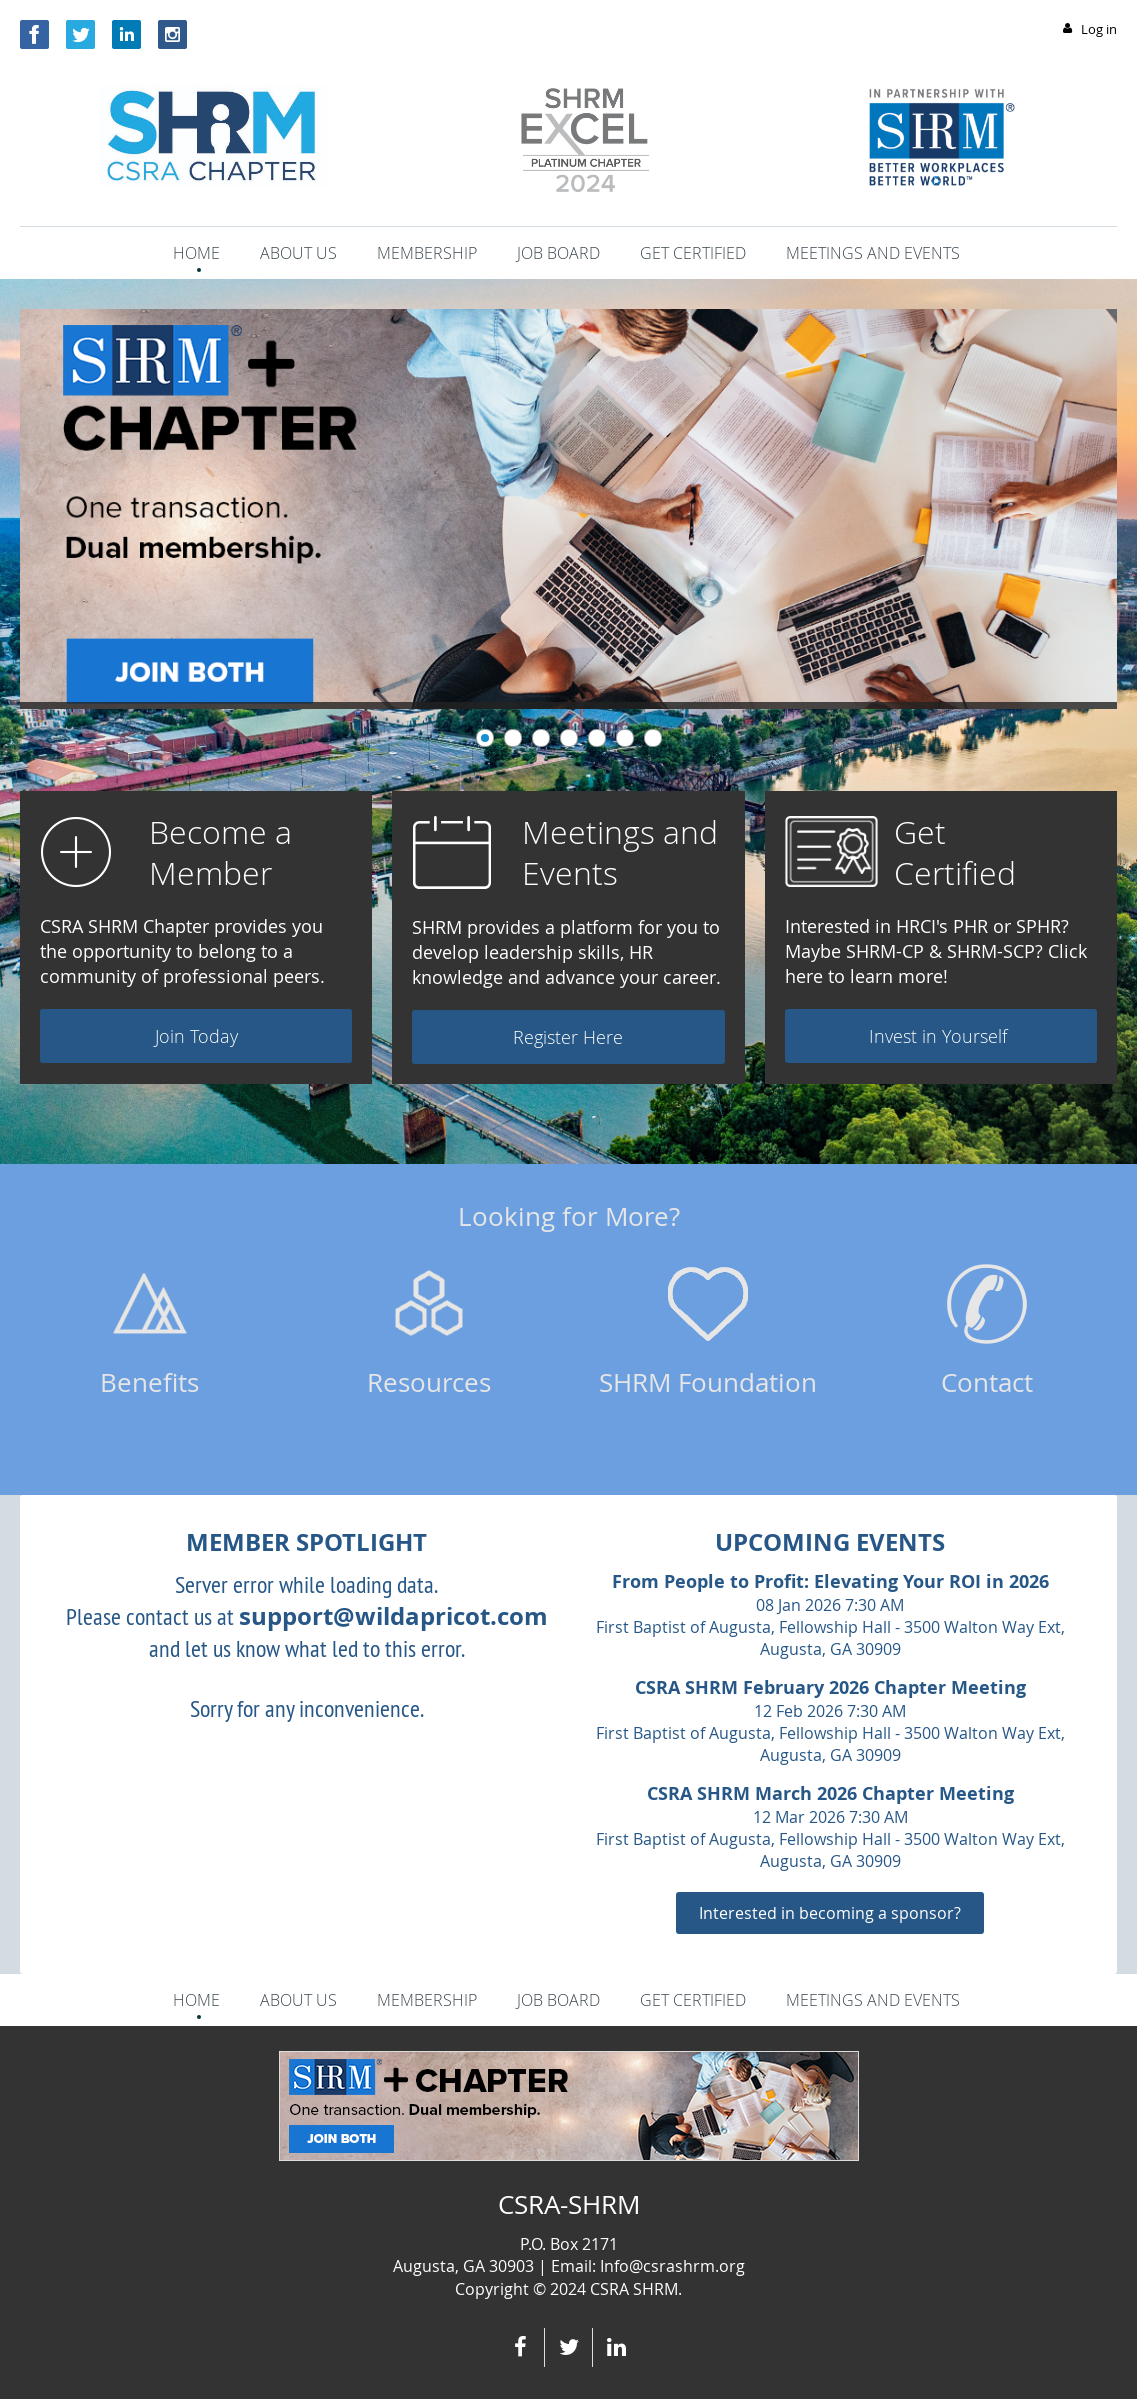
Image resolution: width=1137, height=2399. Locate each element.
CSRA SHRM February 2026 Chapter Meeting (830, 1687)
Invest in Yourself (940, 1036)
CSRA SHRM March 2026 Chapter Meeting (830, 1793)
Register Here (568, 1037)
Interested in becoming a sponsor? (830, 1913)
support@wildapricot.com (393, 1616)
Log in (1099, 29)
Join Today (196, 1036)
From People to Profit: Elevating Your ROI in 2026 (830, 1581)
